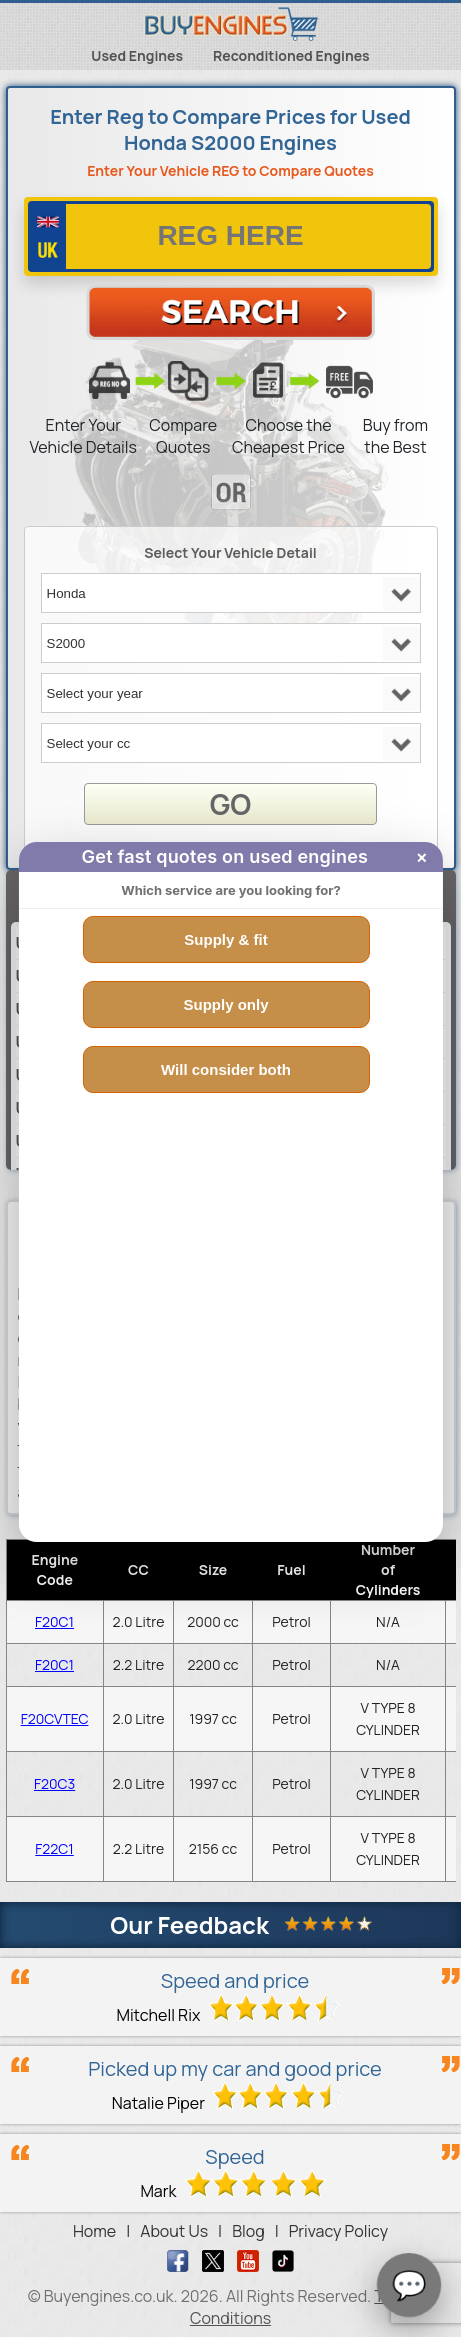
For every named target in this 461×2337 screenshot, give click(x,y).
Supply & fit (225, 939)
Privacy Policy (338, 2231)
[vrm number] (231, 236)
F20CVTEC (55, 1718)
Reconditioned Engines (291, 55)
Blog (248, 2231)
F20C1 (54, 1621)
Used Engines (137, 55)
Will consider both (226, 1069)
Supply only (225, 1004)
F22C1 (54, 1848)
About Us (174, 2231)
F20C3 (54, 1783)
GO (230, 804)
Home (94, 2231)
